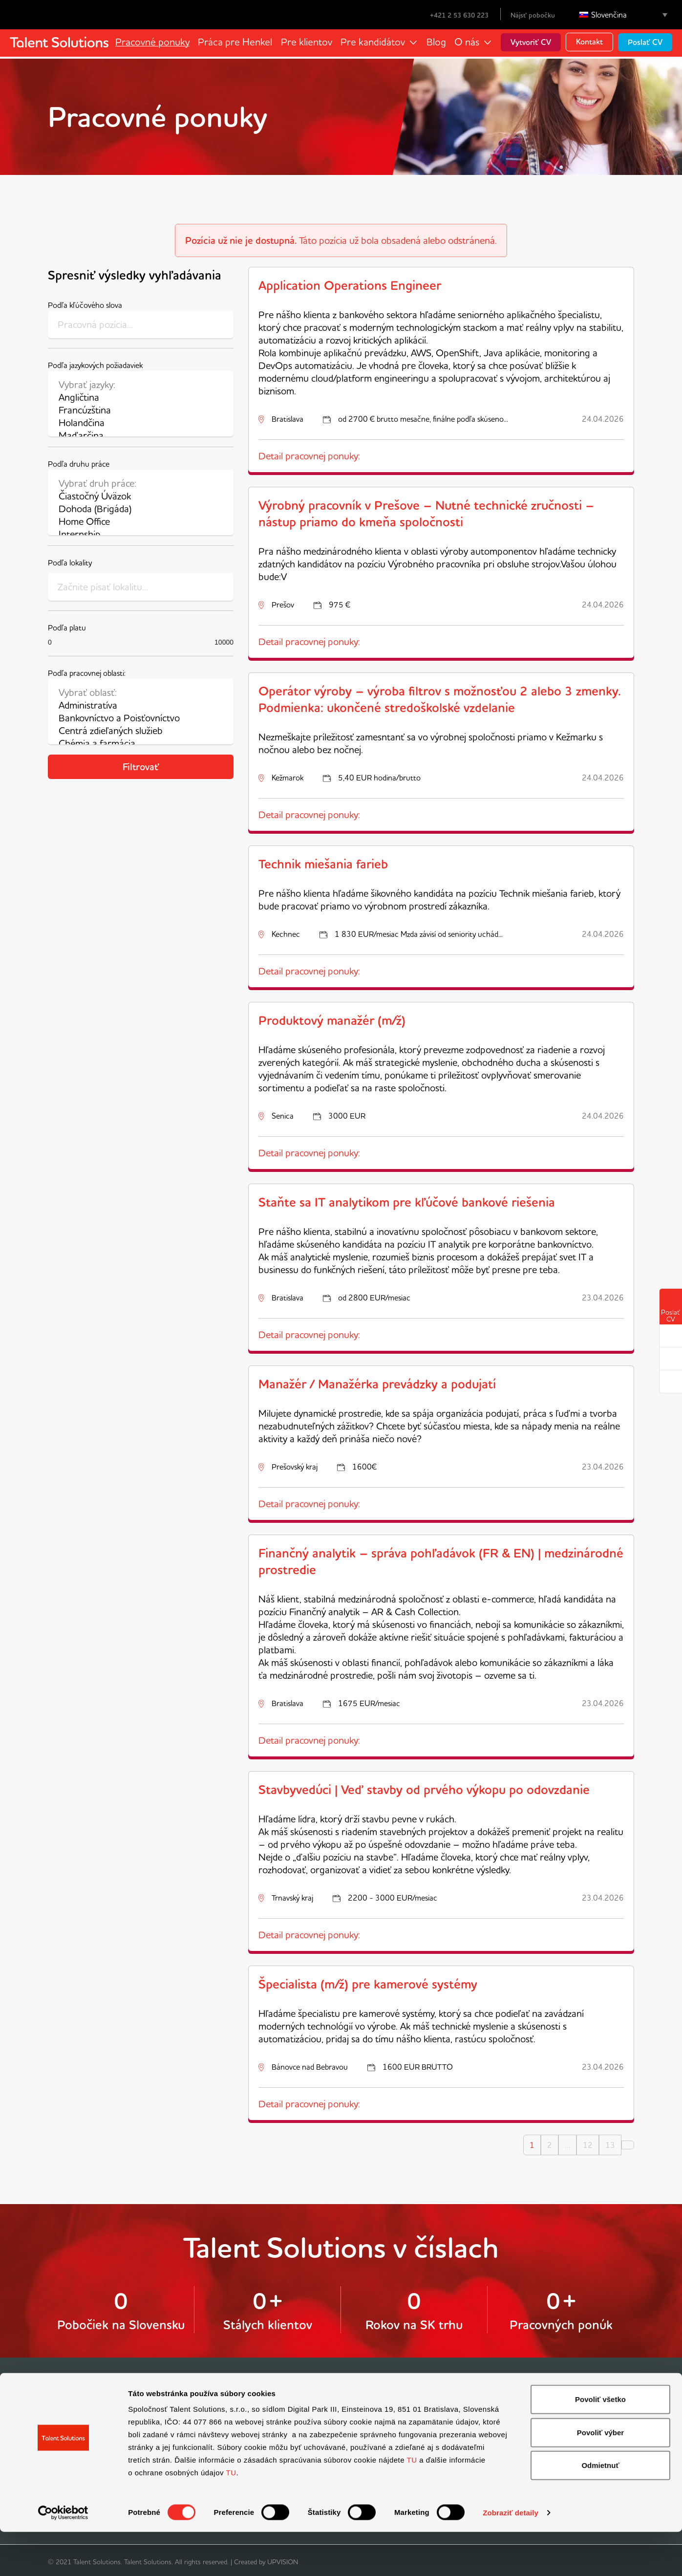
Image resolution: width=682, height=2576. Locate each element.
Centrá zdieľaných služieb (141, 730)
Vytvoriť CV (531, 42)
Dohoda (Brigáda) (141, 508)
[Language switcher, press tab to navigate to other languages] (623, 14)
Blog (435, 42)
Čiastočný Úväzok (141, 496)
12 (588, 2145)
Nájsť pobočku (533, 15)
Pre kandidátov (373, 42)
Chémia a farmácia (141, 743)
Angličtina (141, 397)
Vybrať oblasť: (141, 692)
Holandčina (141, 422)
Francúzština (141, 410)
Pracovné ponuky (156, 42)
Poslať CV (645, 42)
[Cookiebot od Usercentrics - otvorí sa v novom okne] (63, 2557)
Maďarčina (141, 435)
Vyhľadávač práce (77, 2412)
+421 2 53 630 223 (453, 15)
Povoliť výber (600, 2476)
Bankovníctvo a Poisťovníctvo (141, 718)
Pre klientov (308, 42)
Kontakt (589, 42)
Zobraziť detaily (510, 2557)
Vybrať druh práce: (141, 483)
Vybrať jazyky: (141, 384)
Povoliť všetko (600, 2443)
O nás (467, 42)
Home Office (141, 521)
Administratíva (141, 705)
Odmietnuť (600, 2509)
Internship (141, 534)
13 (610, 2145)
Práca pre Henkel (238, 42)
